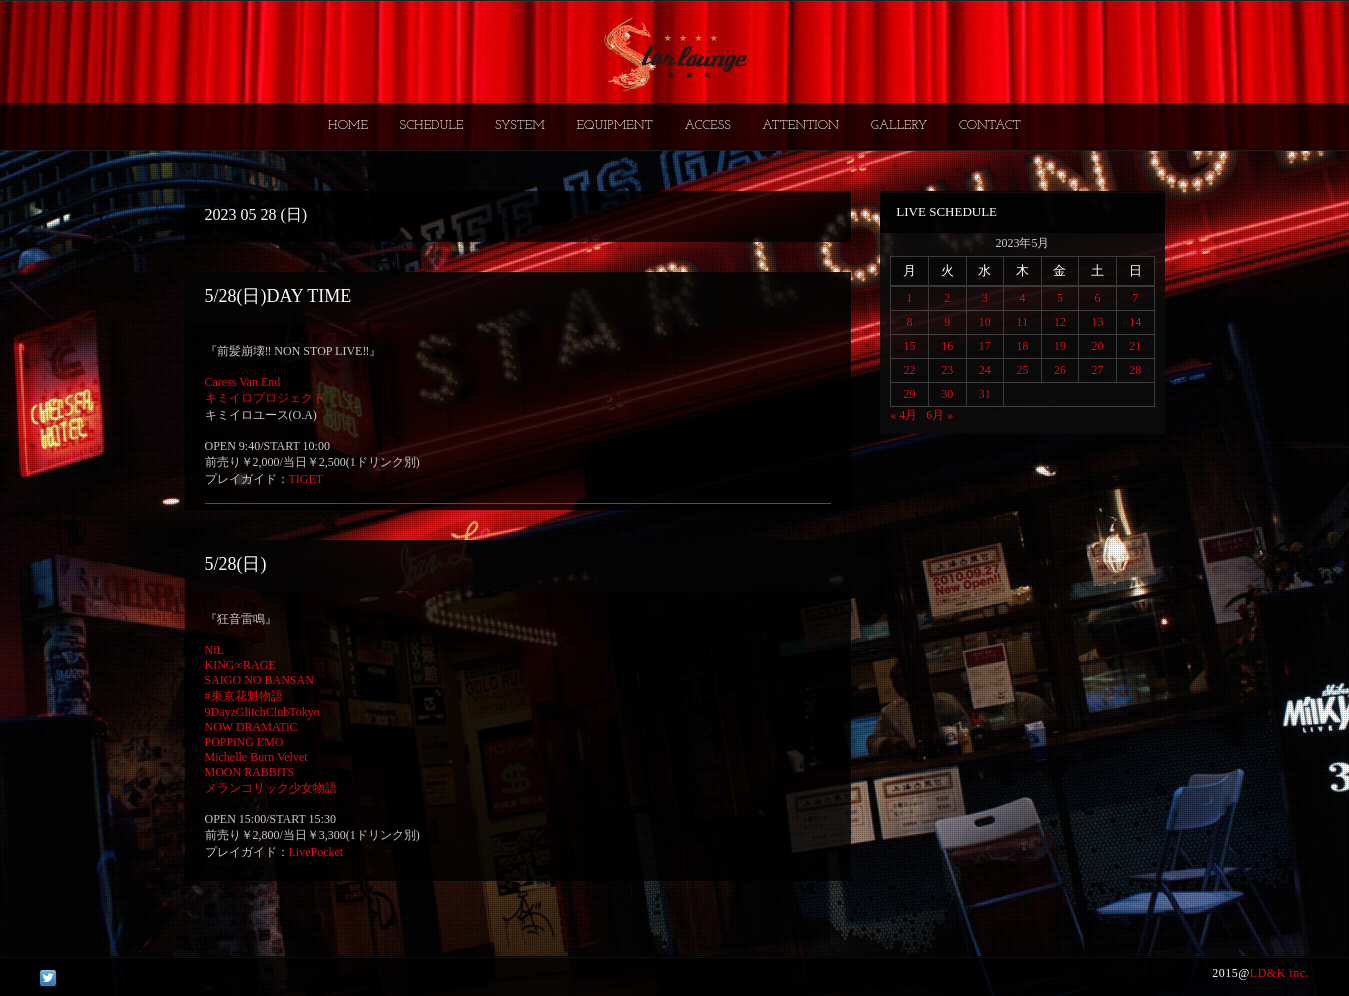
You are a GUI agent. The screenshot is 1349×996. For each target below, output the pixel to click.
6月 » (939, 415)
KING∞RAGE (240, 665)
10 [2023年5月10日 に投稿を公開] (985, 322)
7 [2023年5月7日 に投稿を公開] (1135, 298)
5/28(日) (236, 564)
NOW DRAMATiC (251, 727)
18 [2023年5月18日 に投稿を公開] (1022, 346)
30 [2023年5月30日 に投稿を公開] (947, 394)
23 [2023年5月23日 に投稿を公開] (947, 370)
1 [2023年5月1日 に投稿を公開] (910, 298)
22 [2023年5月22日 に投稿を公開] (910, 370)
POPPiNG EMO (244, 742)
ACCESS (707, 125)
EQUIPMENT (614, 125)
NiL (214, 650)
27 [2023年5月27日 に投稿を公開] (1098, 370)
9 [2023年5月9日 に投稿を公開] (947, 322)
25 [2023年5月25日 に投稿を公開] (1022, 370)
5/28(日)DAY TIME (278, 296)
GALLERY (899, 125)
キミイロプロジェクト (265, 398)
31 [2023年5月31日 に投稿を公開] (985, 394)
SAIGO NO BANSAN (259, 680)
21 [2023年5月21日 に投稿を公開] (1135, 346)
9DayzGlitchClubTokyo (262, 712)
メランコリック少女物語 (271, 788)
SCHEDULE (431, 125)
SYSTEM (520, 125)
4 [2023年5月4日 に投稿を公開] (1022, 298)
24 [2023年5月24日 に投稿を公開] (985, 370)
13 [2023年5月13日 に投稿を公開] (1098, 322)
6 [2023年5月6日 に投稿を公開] (1098, 298)
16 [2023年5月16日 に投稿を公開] (947, 346)
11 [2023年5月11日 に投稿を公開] (1023, 322)
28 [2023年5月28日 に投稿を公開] (1135, 370)
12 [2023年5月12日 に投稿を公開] (1060, 322)
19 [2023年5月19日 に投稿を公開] (1060, 346)
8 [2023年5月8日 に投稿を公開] (910, 322)
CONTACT (990, 125)
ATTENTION (800, 125)
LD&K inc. (1279, 973)
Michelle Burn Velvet (256, 757)
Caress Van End (243, 382)
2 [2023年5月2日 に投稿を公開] (947, 298)
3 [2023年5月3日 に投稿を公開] (985, 298)
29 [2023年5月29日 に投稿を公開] (910, 394)
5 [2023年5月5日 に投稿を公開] (1060, 298)
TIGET (306, 479)
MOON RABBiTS (250, 772)
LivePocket (316, 852)
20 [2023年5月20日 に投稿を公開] (1098, 346)
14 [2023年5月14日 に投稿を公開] (1135, 322)
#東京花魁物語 (244, 696)
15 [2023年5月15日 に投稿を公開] (910, 346)
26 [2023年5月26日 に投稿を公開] (1060, 370)
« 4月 (903, 415)
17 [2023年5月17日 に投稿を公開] (985, 346)
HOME (348, 125)
